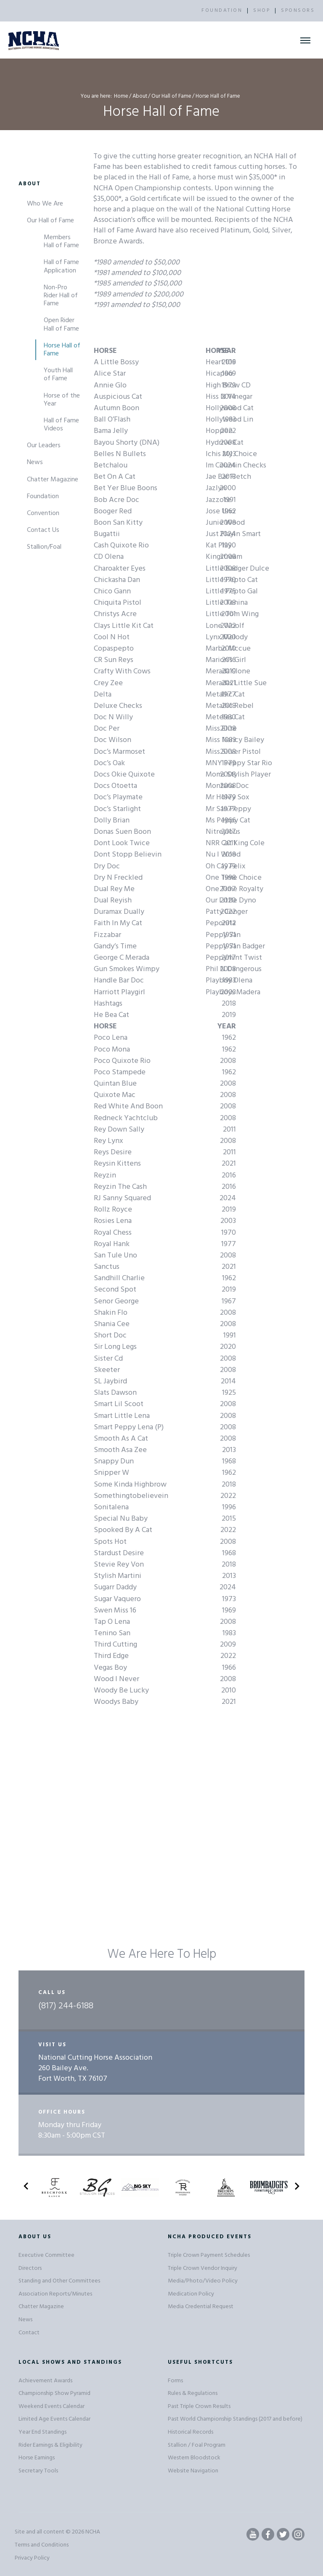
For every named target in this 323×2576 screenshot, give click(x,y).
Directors (30, 2268)
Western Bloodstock (194, 2458)
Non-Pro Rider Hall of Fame (61, 295)
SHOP (261, 10)
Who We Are (45, 203)
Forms (175, 2381)
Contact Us (43, 530)
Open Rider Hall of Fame (61, 324)
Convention (43, 513)
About (139, 96)
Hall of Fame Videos (61, 424)
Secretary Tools (38, 2471)
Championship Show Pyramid (54, 2393)
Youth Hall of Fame (58, 374)
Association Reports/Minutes (55, 2294)
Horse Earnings (37, 2458)
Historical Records (190, 2432)
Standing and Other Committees (59, 2281)
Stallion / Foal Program (196, 2445)
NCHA (92, 2532)
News (35, 462)
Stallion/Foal (44, 547)
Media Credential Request (200, 2307)
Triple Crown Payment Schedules (209, 2255)
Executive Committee (46, 2255)
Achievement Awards (45, 2381)
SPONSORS (298, 10)
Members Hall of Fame (61, 241)
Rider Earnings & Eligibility (50, 2445)
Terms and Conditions (42, 2545)
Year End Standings (42, 2432)
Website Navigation (193, 2471)
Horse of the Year (62, 399)
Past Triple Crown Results (199, 2406)
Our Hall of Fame (171, 96)
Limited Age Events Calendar (54, 2419)
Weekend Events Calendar (52, 2406)
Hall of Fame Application (61, 266)
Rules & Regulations (192, 2393)
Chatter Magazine (52, 479)
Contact (29, 2333)
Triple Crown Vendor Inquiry (202, 2268)
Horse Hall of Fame (62, 349)
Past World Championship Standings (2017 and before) (235, 2419)
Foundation (43, 496)
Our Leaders (44, 445)
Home (121, 96)
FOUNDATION (221, 10)
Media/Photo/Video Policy (203, 2281)
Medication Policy (191, 2294)
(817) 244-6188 (65, 2006)
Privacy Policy (32, 2558)
